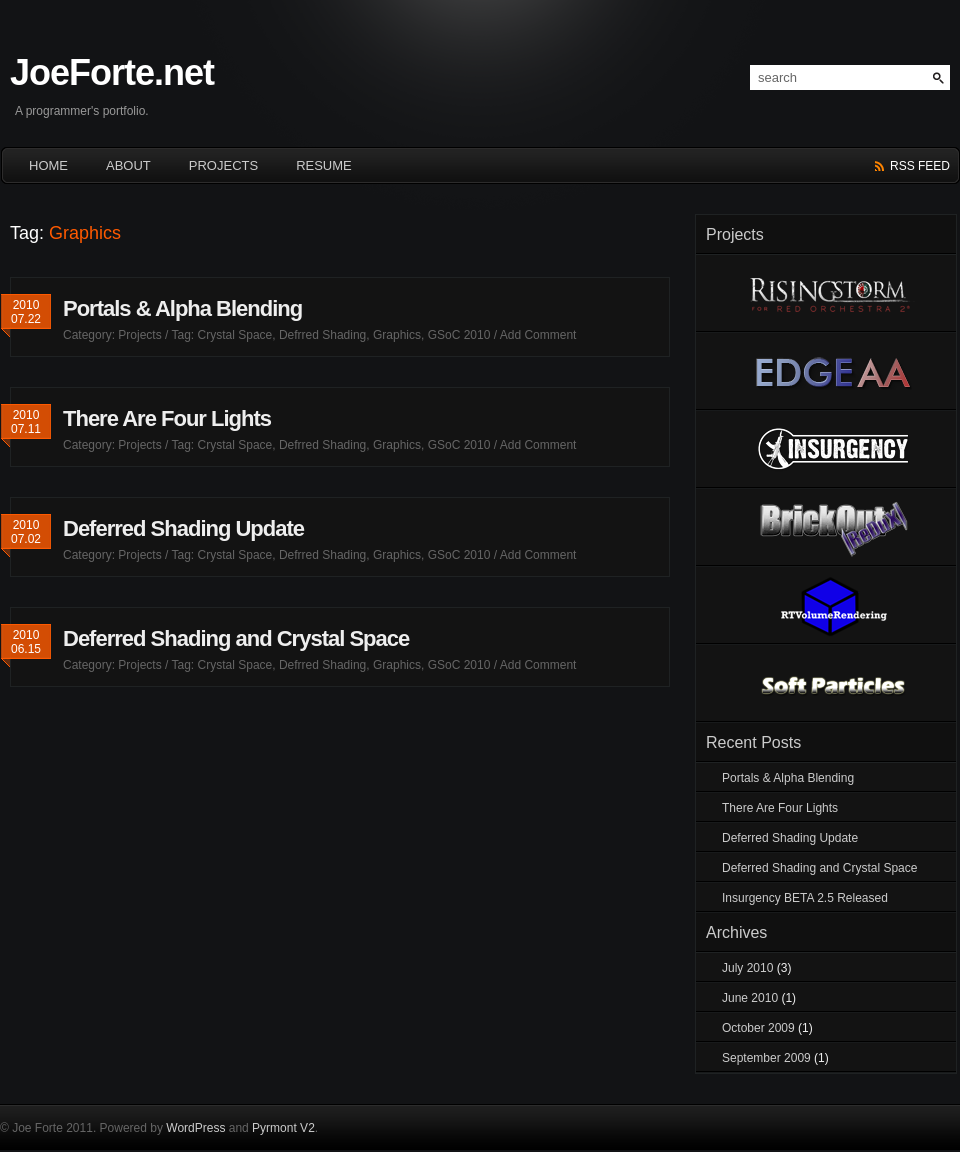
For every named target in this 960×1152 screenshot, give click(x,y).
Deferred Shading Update (183, 528)
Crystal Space (235, 335)
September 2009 (766, 1058)
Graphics (397, 335)
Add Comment (538, 335)
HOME (48, 165)
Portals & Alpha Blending (182, 308)
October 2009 (758, 1028)
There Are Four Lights (167, 418)
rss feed (920, 166)
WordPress (195, 1128)
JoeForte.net (112, 72)
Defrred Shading (322, 335)
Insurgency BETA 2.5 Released (805, 898)
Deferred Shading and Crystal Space (236, 638)
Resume (324, 165)
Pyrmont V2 (283, 1128)
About (128, 165)
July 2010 (747, 968)
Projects (223, 165)
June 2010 (750, 998)
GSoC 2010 (459, 335)
